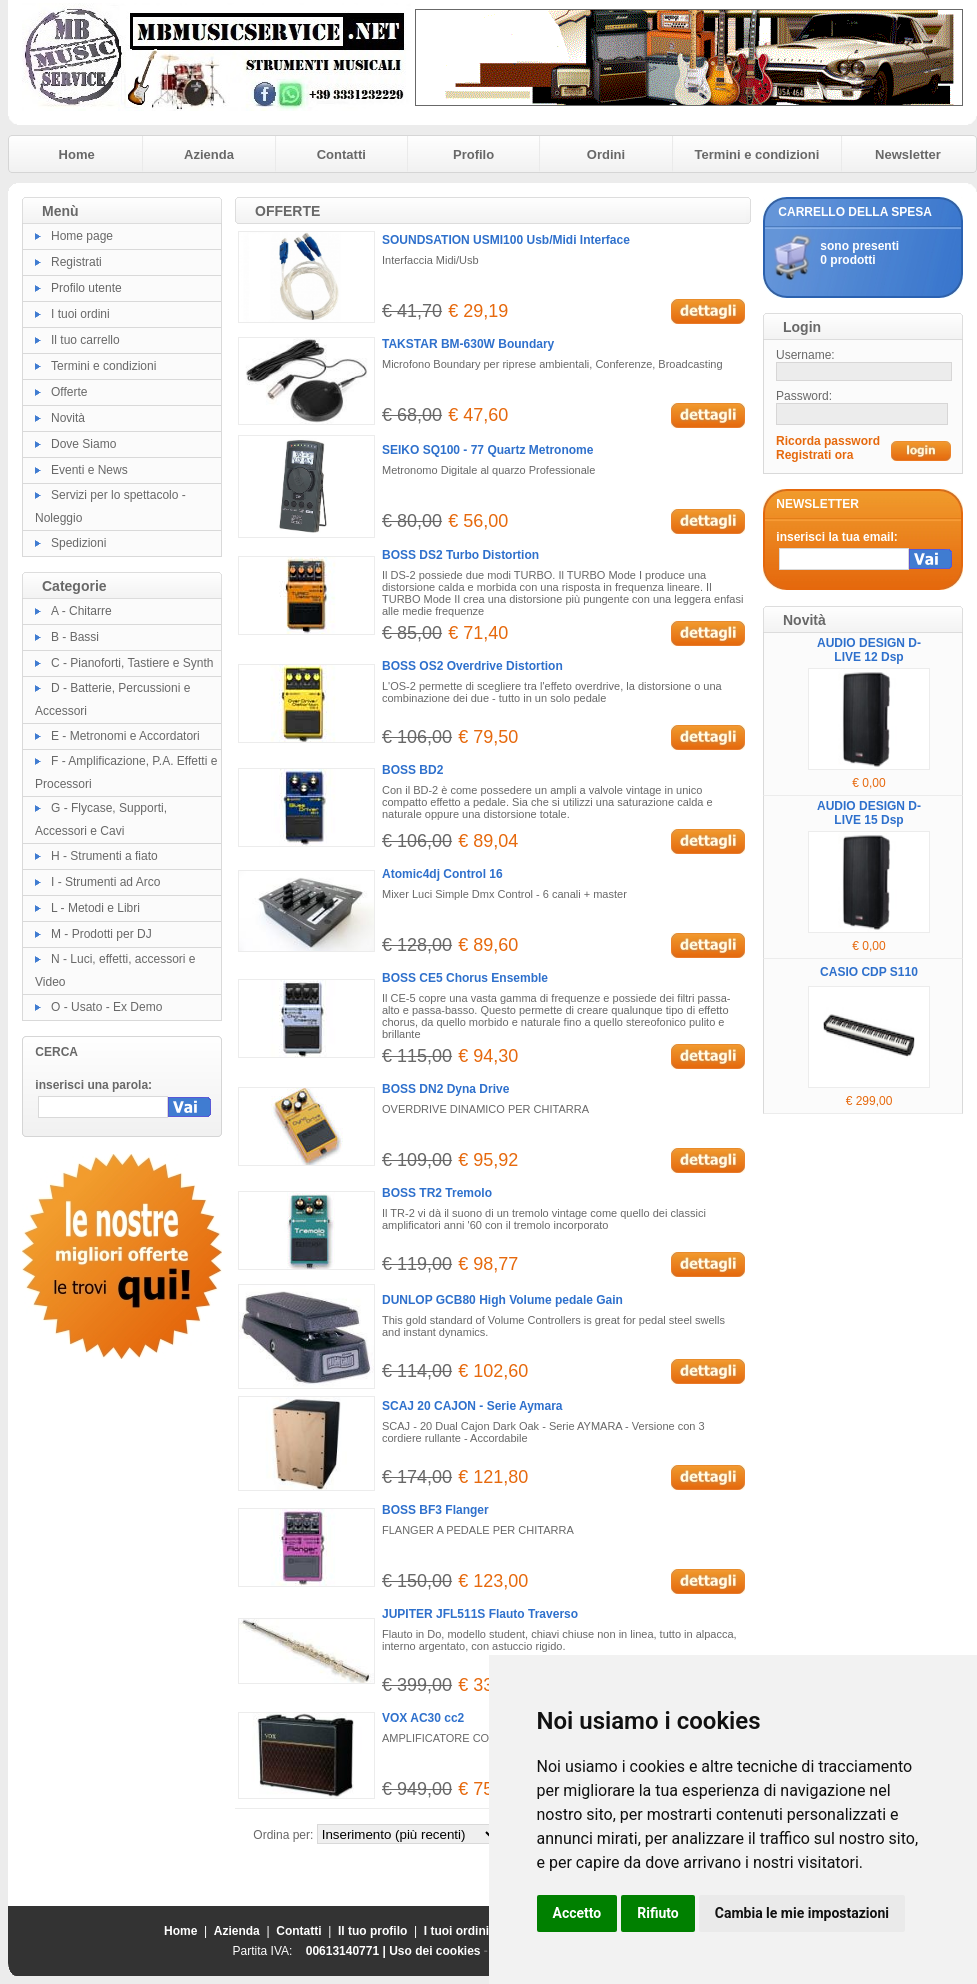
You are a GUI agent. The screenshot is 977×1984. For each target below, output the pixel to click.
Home (77, 154)
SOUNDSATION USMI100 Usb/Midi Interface (506, 240)
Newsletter (908, 154)
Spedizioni (78, 543)
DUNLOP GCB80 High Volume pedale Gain (502, 1300)
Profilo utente (86, 288)
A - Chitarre (81, 611)
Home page (82, 236)
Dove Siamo (83, 444)
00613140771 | (347, 1951)
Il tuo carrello (85, 340)
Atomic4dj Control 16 (442, 874)
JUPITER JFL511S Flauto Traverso (480, 1614)
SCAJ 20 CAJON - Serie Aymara (472, 1406)
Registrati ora (814, 455)
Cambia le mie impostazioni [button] (802, 1913)
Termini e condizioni (757, 154)
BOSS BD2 (412, 770)
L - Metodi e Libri (95, 908)
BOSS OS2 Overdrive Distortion (472, 666)
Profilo (473, 154)
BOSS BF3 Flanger (435, 1510)
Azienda (209, 154)
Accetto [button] (577, 1913)
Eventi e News (89, 470)
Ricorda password (828, 441)
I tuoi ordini (80, 314)
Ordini (606, 154)
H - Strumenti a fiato (104, 856)
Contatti (341, 154)
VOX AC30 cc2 (423, 1718)
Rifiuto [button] (658, 1913)
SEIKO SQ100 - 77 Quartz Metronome (487, 450)
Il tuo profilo (372, 1931)
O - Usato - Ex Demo (106, 1007)
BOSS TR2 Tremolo (437, 1193)
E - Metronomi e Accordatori (125, 736)
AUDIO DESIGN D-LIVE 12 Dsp (869, 650)
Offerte (69, 392)
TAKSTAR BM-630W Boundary (468, 344)
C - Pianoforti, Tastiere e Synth (132, 663)
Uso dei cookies (434, 1951)
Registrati (76, 262)
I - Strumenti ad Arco (105, 882)
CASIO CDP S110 (869, 972)
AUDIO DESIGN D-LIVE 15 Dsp (869, 813)
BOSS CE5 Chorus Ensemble (465, 978)
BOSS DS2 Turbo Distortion (460, 555)
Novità (68, 418)
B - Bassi (75, 637)
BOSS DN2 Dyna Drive (445, 1089)
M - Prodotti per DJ (101, 934)
